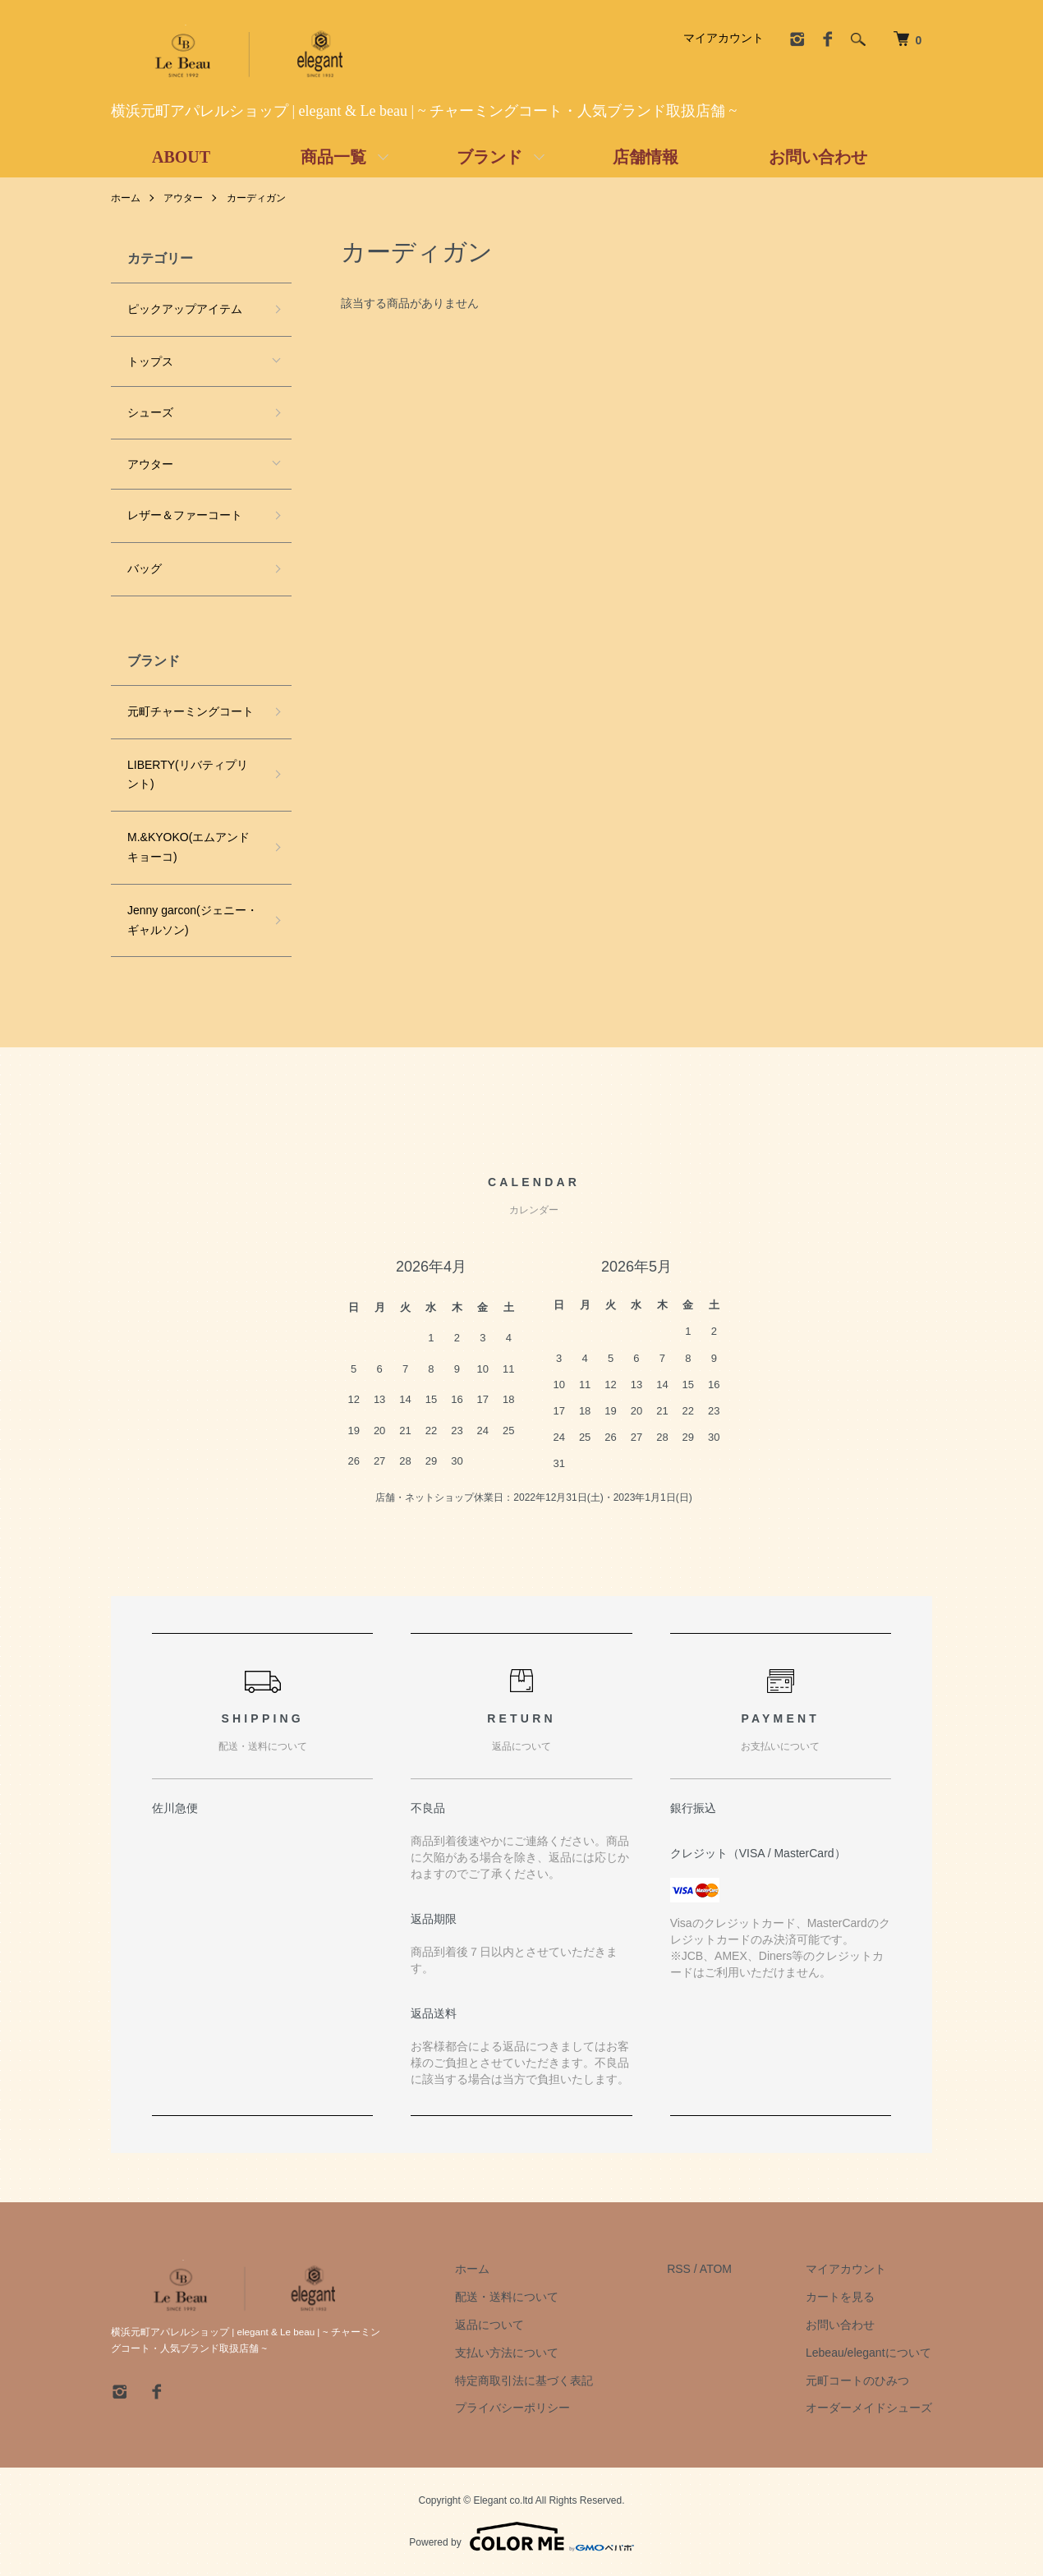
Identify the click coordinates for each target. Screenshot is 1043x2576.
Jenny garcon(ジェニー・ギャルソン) (192, 920)
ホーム (125, 198)
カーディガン (256, 198)
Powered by (521, 2536)
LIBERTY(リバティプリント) (187, 774)
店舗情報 (645, 157)
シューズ (150, 412)
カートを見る (840, 2296)
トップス (150, 361)
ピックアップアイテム (184, 308)
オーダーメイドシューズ (869, 2407)
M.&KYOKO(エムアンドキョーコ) (188, 846)
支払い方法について (506, 2352)
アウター (183, 198)
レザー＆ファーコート (184, 515)
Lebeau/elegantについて (868, 2352)
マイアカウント (723, 37)
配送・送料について (506, 2296)
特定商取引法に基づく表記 (524, 2380)
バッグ (144, 568)
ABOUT (181, 157)
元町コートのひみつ (857, 2380)
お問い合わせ (818, 157)
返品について (489, 2324)
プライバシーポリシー (512, 2407)
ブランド (489, 157)
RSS (679, 2268)
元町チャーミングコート (190, 711)
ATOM (716, 2268)
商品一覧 (333, 157)
